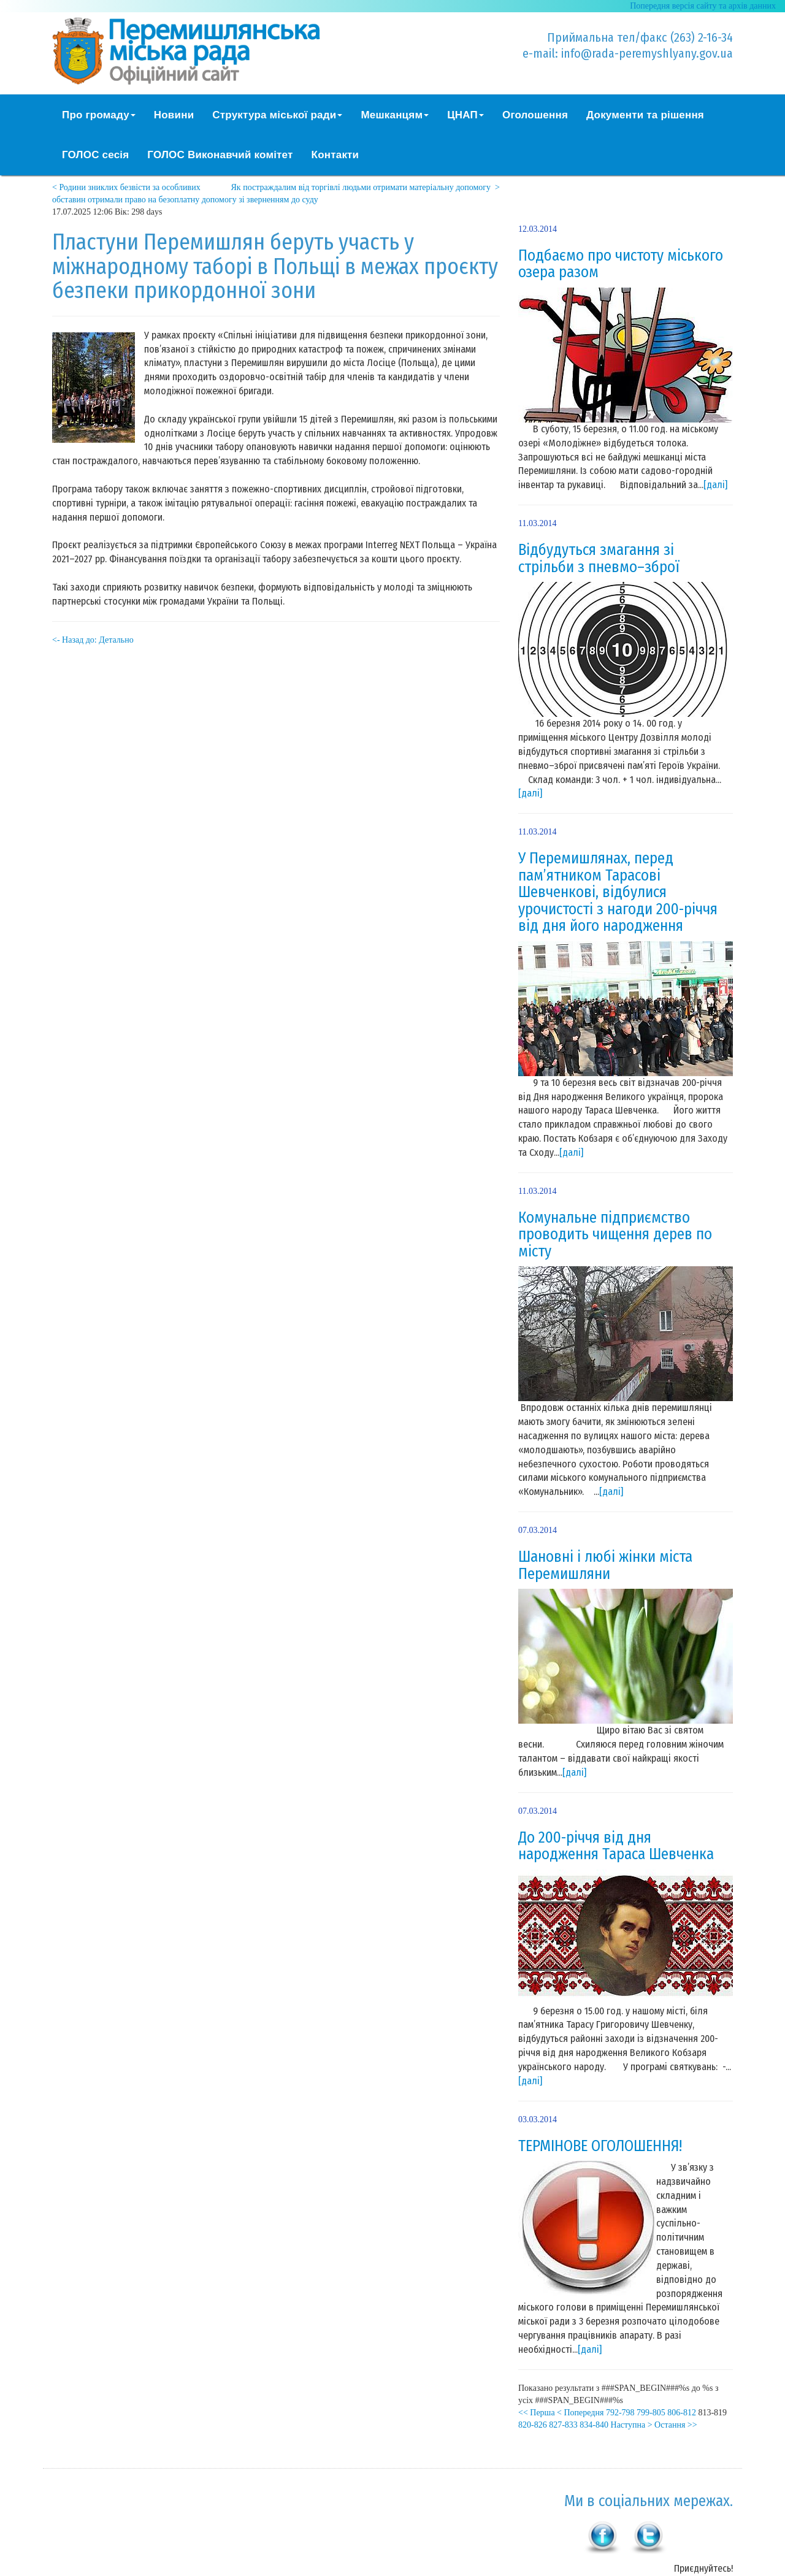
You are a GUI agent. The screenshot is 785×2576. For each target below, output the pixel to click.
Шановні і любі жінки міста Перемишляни (605, 1565)
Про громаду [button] (99, 115)
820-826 (532, 2424)
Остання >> (675, 2424)
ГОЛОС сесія (95, 155)
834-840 (594, 2424)
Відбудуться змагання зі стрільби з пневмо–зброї (599, 558)
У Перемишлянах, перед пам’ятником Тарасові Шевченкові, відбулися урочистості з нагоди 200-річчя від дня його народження (618, 892)
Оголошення (535, 115)
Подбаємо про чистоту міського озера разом (620, 264)
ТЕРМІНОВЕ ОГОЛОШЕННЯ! (600, 2146)
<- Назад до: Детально (93, 639)
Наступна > (632, 2424)
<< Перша (536, 2412)
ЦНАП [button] (465, 115)
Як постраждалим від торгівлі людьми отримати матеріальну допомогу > (365, 187)
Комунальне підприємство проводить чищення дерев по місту (615, 1235)
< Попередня (580, 2412)
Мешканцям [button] (395, 115)
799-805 (651, 2412)
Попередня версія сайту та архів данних (703, 5)
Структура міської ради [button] (277, 115)
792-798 (620, 2412)
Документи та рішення (645, 115)
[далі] (715, 485)
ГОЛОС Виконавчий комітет (220, 155)
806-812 (681, 2412)
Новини (174, 115)
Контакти (335, 155)
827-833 (563, 2424)
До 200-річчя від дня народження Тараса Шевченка (616, 1846)
